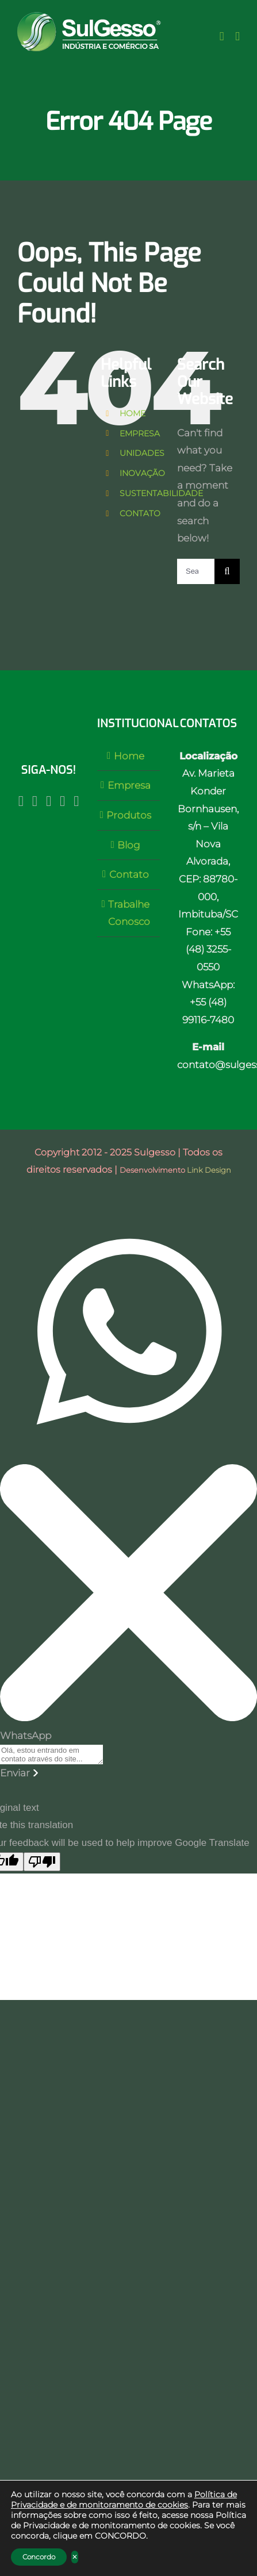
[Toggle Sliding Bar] (222, 36)
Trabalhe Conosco (129, 913)
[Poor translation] (42, 1861)
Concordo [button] (38, 2556)
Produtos (128, 815)
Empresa (129, 785)
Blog (128, 845)
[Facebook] (34, 801)
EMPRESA (140, 433)
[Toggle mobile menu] (237, 36)
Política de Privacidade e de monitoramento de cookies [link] (124, 2499)
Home (129, 756)
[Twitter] (76, 801)
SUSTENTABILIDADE (161, 493)
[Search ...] (195, 571)
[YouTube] (48, 801)
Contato (129, 874)
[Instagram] (21, 801)
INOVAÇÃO (142, 473)
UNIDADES (142, 453)
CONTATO (140, 513)
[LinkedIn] (62, 801)
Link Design (209, 1169)
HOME (132, 413)
